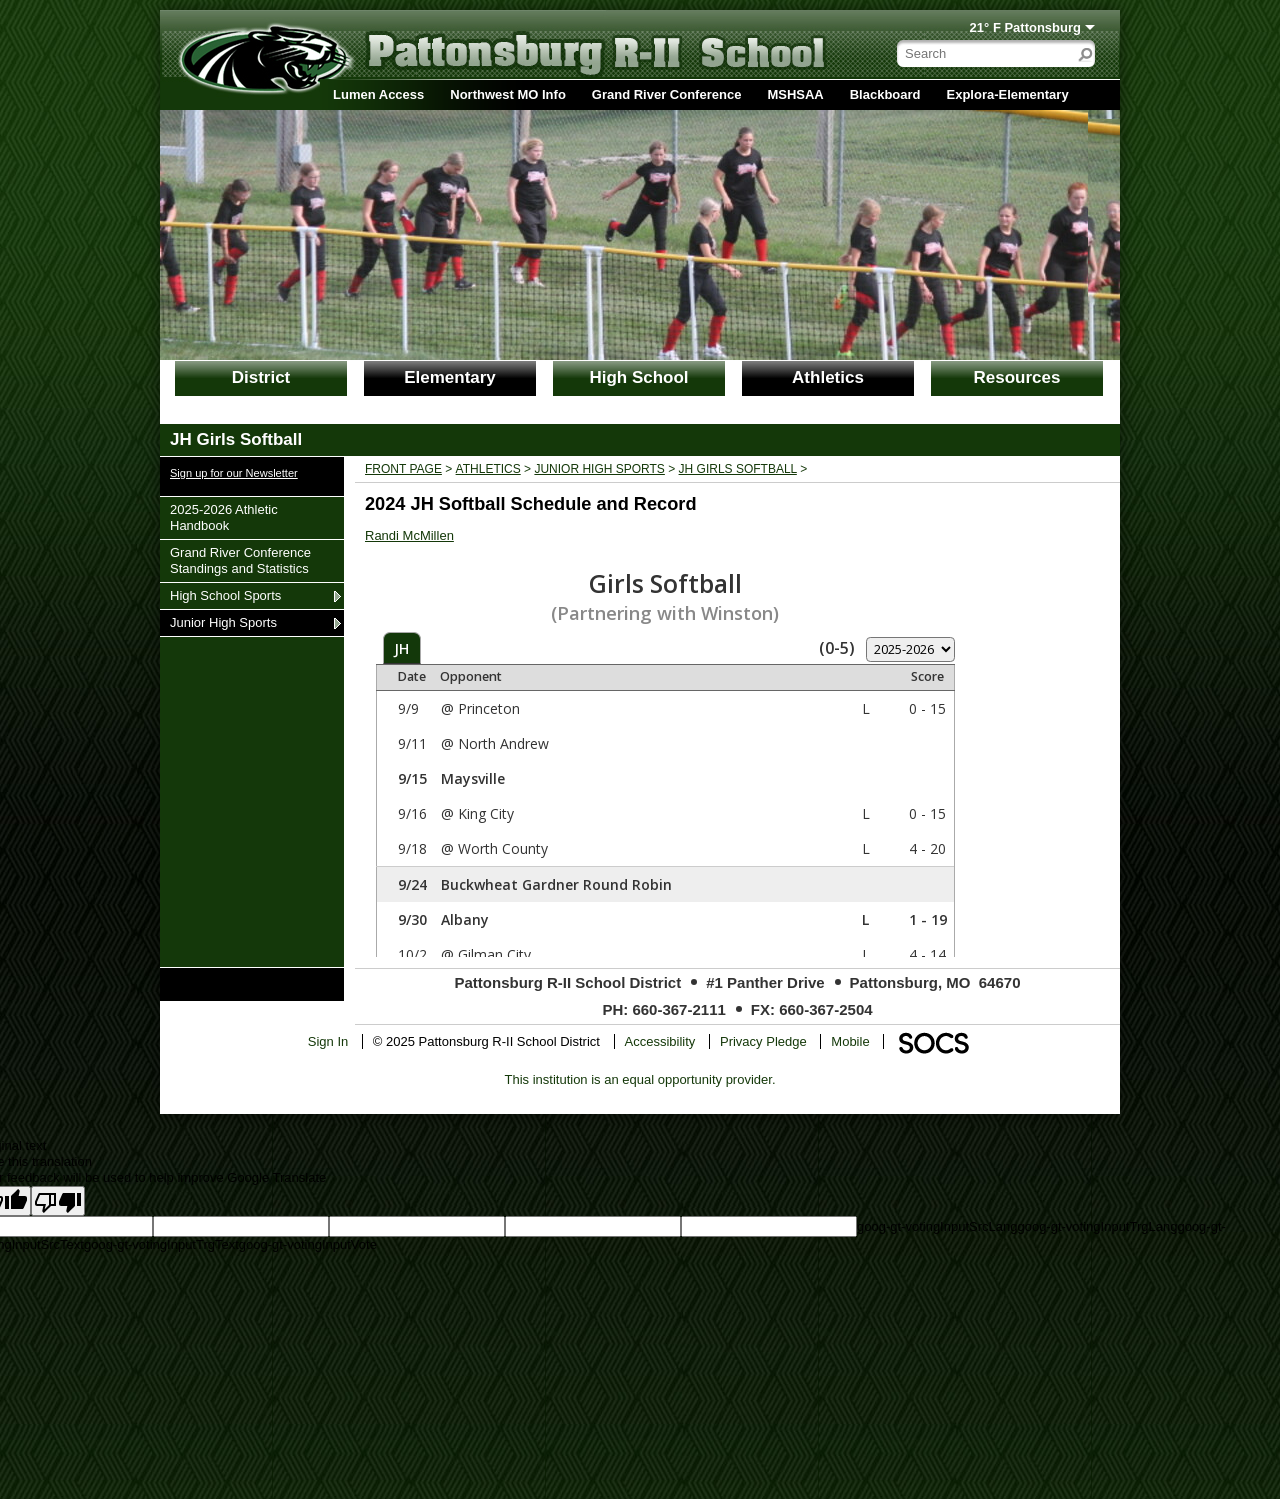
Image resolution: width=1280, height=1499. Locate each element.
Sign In (328, 1041)
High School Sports (225, 595)
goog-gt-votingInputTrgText (161, 1244)
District (261, 377)
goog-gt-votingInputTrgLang (1097, 1226)
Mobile (850, 1041)
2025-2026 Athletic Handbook (223, 517)
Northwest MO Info (508, 94)
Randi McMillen (409, 535)
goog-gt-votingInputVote (308, 1244)
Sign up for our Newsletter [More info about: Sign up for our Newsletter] (234, 473)
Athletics (828, 377)
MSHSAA (795, 94)
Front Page (403, 469)
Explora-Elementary (1008, 94)
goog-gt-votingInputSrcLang (937, 1226)
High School (638, 377)
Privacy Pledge (763, 1041)
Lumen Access (378, 94)
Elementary (450, 377)
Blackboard (885, 94)
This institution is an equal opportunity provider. (640, 1079)
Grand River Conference (667, 94)
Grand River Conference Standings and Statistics (240, 560)
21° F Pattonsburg (1025, 27)
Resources (1017, 377)
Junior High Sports (223, 622)
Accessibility (660, 1041)
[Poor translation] (58, 1201)
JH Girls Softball (738, 469)
